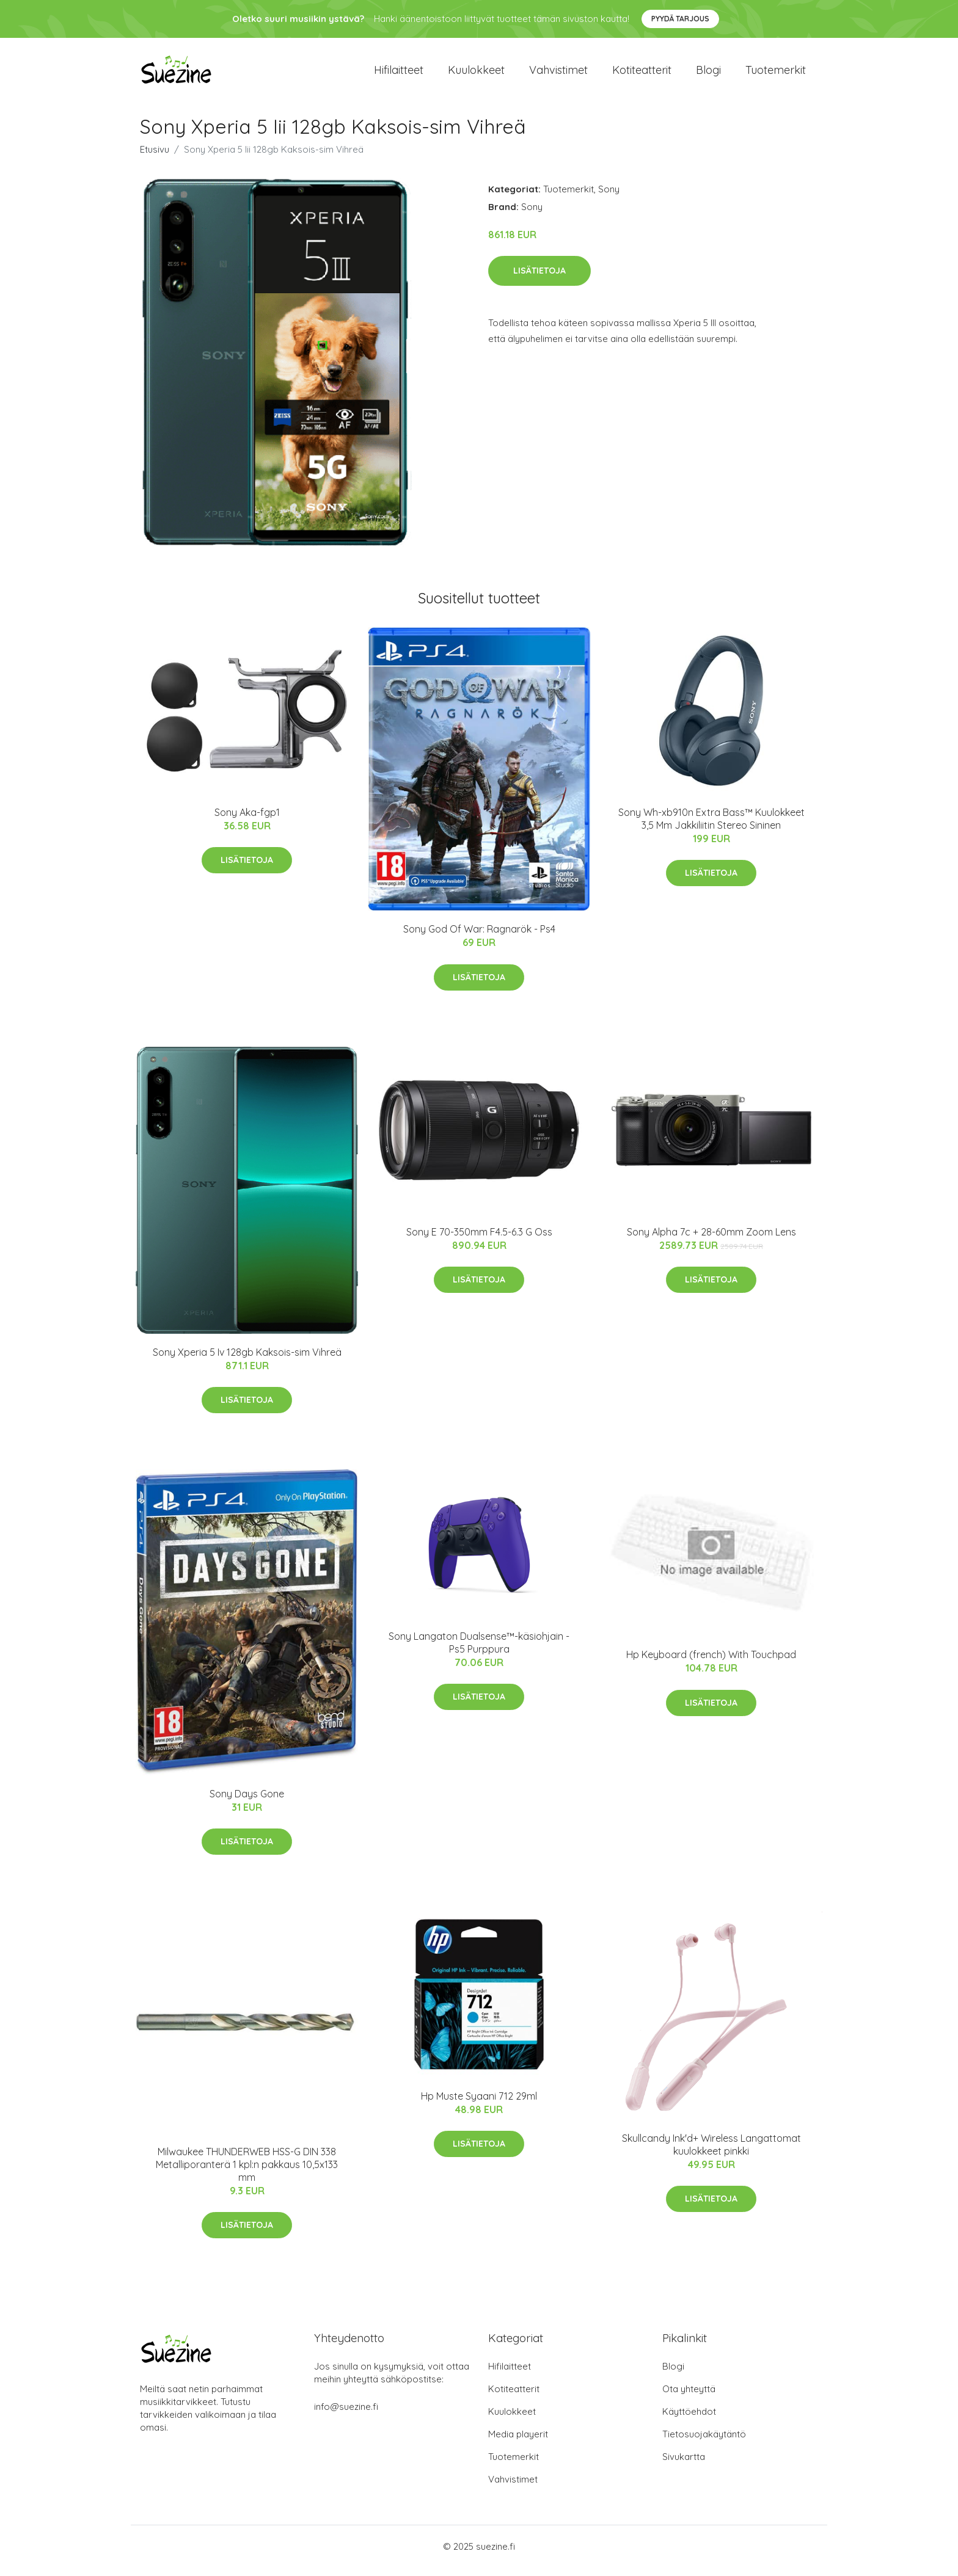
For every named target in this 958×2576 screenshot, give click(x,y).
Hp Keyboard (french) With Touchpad (711, 1663)
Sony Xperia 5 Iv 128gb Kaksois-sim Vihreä (247, 1361)
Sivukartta (683, 2465)
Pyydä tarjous (680, 18)
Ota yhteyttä (688, 2397)
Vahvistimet (558, 74)
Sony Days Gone (247, 1802)
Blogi (708, 74)
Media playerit (518, 2442)
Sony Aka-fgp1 (247, 821)
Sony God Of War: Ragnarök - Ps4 (479, 937)
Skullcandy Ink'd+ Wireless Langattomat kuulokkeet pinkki (711, 2153)
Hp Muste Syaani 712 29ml (479, 2104)
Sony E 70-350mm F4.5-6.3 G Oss (479, 1240)
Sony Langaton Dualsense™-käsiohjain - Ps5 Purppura (479, 1651)
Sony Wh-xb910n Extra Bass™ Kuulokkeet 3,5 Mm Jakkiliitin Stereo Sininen (711, 827)
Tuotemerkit (775, 74)
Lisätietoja (539, 279)
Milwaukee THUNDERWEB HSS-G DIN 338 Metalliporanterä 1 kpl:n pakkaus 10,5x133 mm (247, 2173)
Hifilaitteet (398, 74)
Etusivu (154, 158)
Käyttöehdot (689, 2420)
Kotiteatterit (641, 74)
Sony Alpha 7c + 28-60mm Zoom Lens (711, 1240)
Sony (609, 197)
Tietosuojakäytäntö (704, 2442)
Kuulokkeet (476, 74)
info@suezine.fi (346, 2415)
